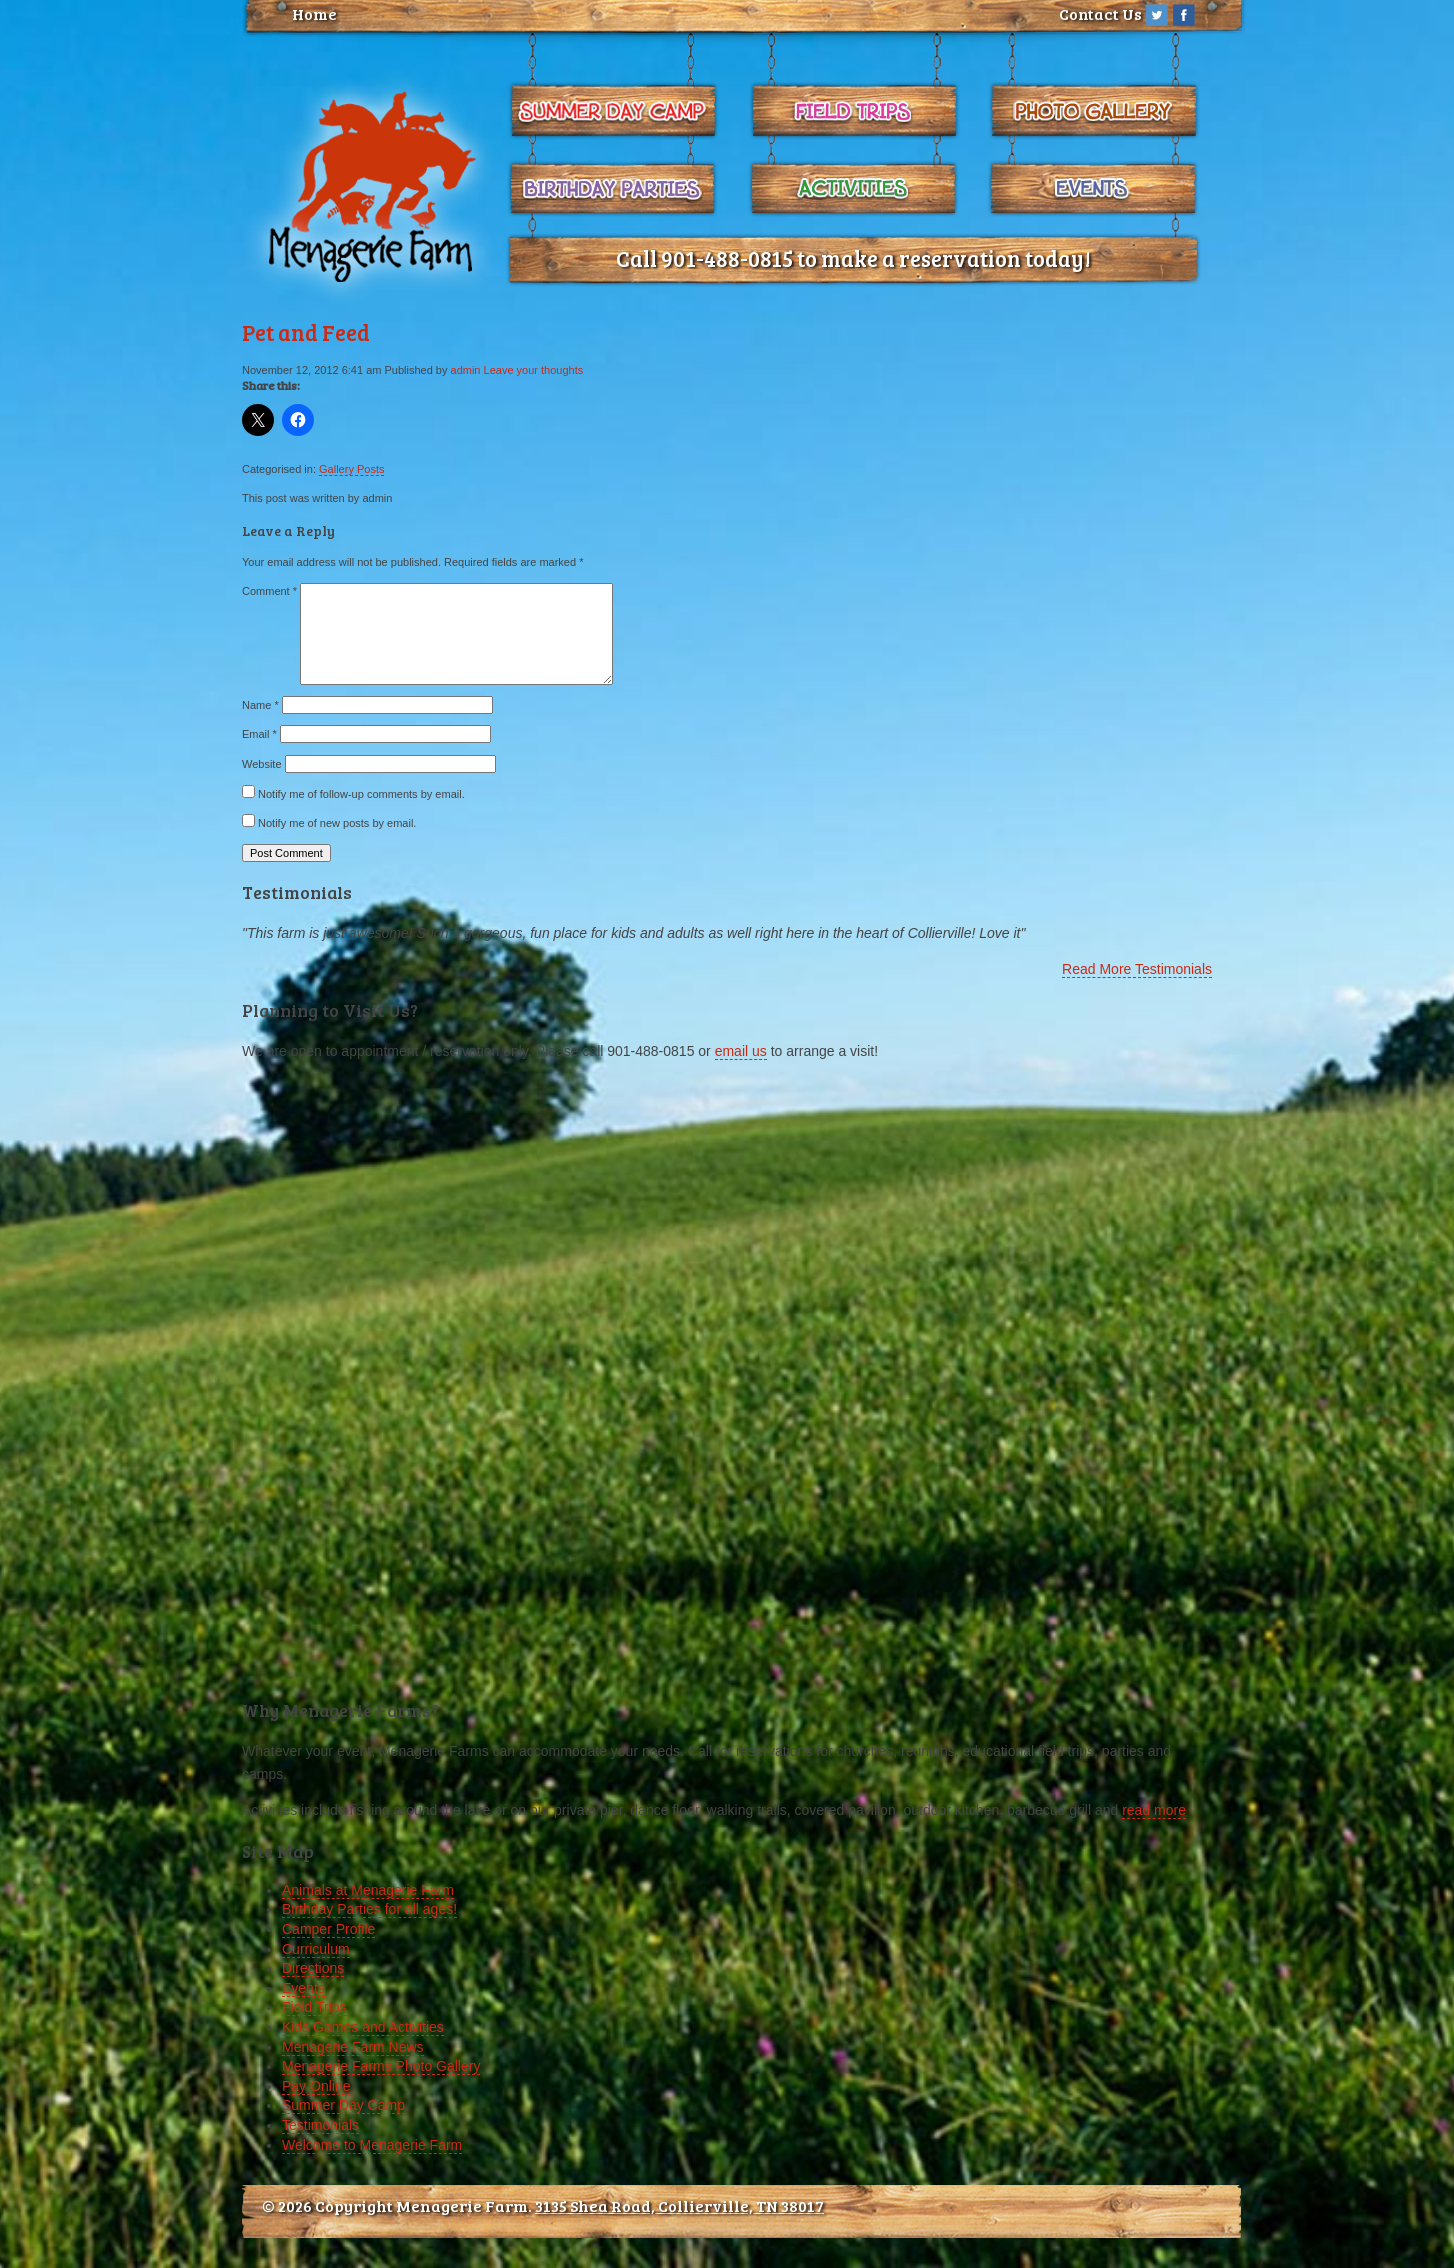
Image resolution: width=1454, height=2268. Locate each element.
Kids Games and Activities (363, 2027)
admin (466, 370)
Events (303, 1988)
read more (1154, 1810)
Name (260, 705)
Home (314, 13)
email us (741, 1051)
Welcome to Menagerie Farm (372, 2145)
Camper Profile (328, 1929)
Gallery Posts (351, 469)
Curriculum (316, 1949)
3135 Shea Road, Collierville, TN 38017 (679, 2205)
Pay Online (316, 2086)
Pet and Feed (306, 332)
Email (259, 734)
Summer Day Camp (343, 2105)
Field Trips (314, 2007)
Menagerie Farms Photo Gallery (381, 2066)
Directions (313, 1968)
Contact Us (1100, 13)
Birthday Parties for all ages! (369, 1909)
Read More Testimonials (1137, 969)
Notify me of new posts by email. (337, 823)
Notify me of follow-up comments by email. (361, 794)
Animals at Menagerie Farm (368, 1890)
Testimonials (320, 2125)
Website (262, 764)
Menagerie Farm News (353, 2047)
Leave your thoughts (534, 370)
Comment (269, 591)
